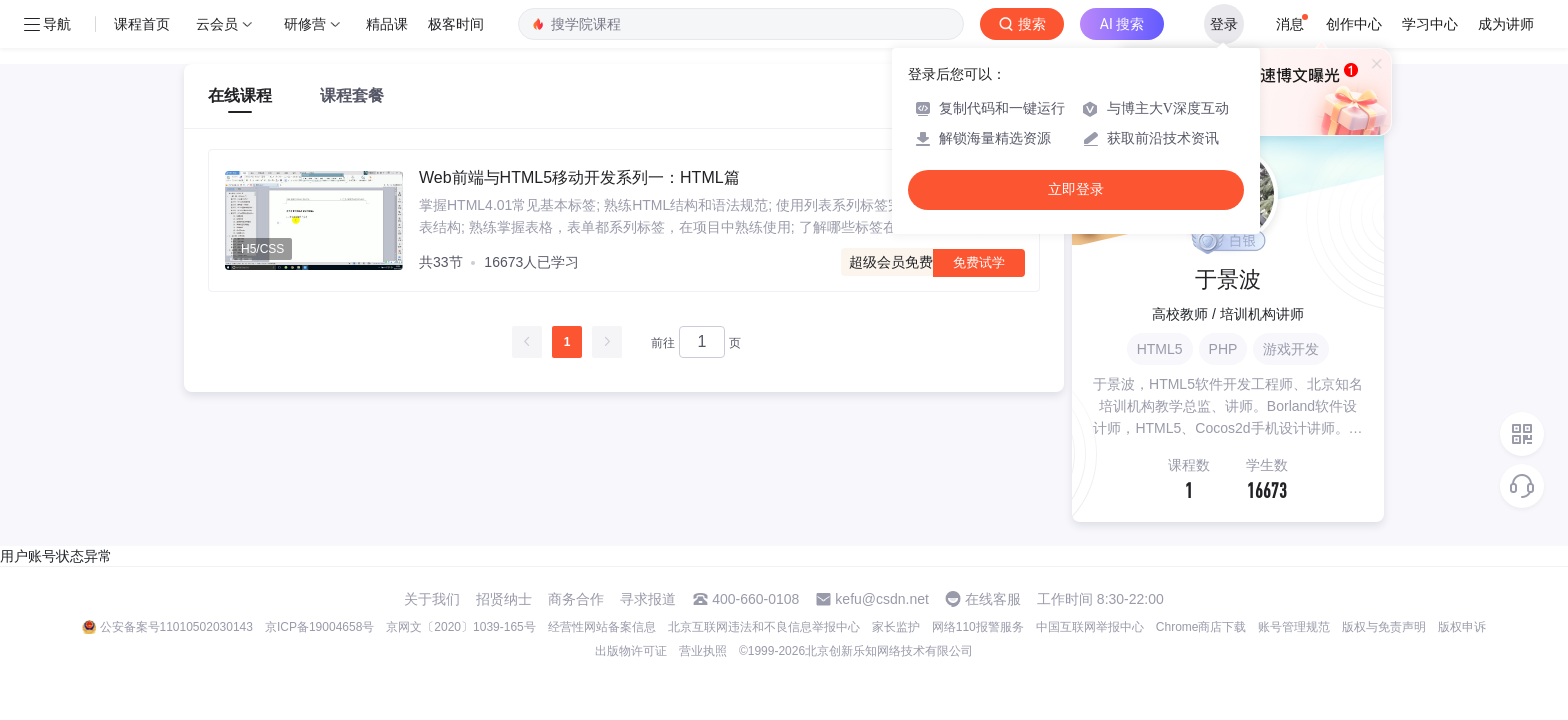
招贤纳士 (504, 599)
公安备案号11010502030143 (176, 627)
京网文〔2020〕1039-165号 (460, 627)
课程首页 (142, 24)
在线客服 (993, 599)
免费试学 (979, 262)
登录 (1224, 24)
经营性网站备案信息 (602, 627)
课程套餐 (352, 95)
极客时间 (456, 24)
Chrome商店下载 (1201, 627)
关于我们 (432, 599)
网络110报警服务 (978, 627)
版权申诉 (1462, 627)
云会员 (217, 24)
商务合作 (576, 599)
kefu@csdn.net (882, 599)
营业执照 (703, 651)
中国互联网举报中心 (1090, 627)
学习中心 (1430, 24)
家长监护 (896, 627)
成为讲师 (1506, 24)
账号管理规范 (1294, 627)
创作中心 (1354, 24)
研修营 (305, 24)
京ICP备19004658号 (319, 627)
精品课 (387, 24)
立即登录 (1076, 189)
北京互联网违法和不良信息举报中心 (764, 627)
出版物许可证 (631, 651)
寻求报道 (648, 599)
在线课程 (240, 95)
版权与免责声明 (1384, 627)
